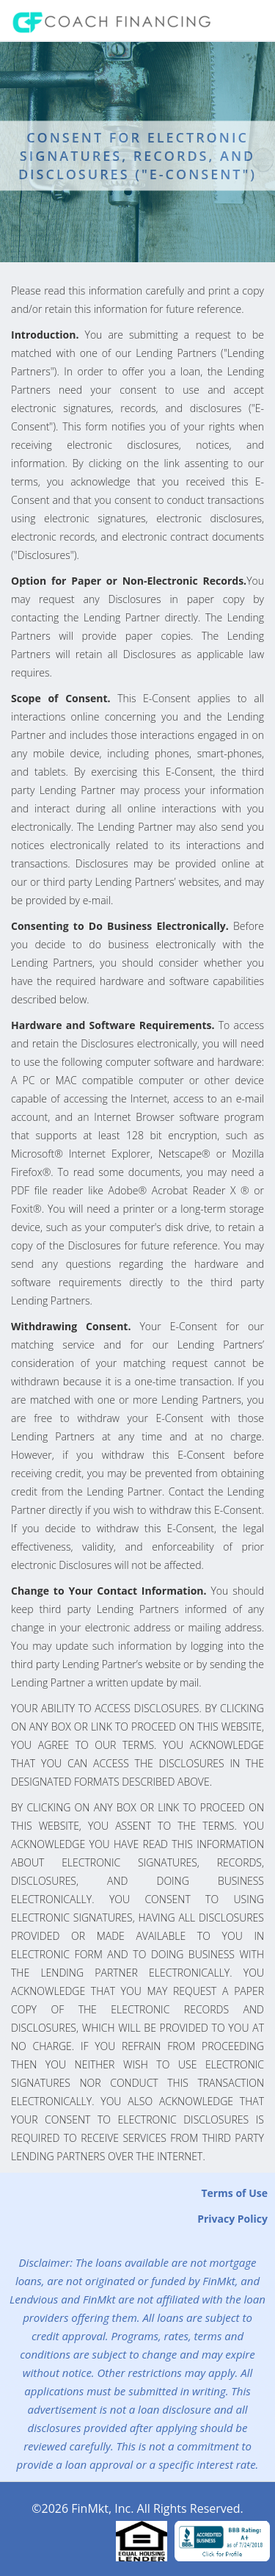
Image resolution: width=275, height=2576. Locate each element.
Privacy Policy (232, 2219)
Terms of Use (234, 2193)
